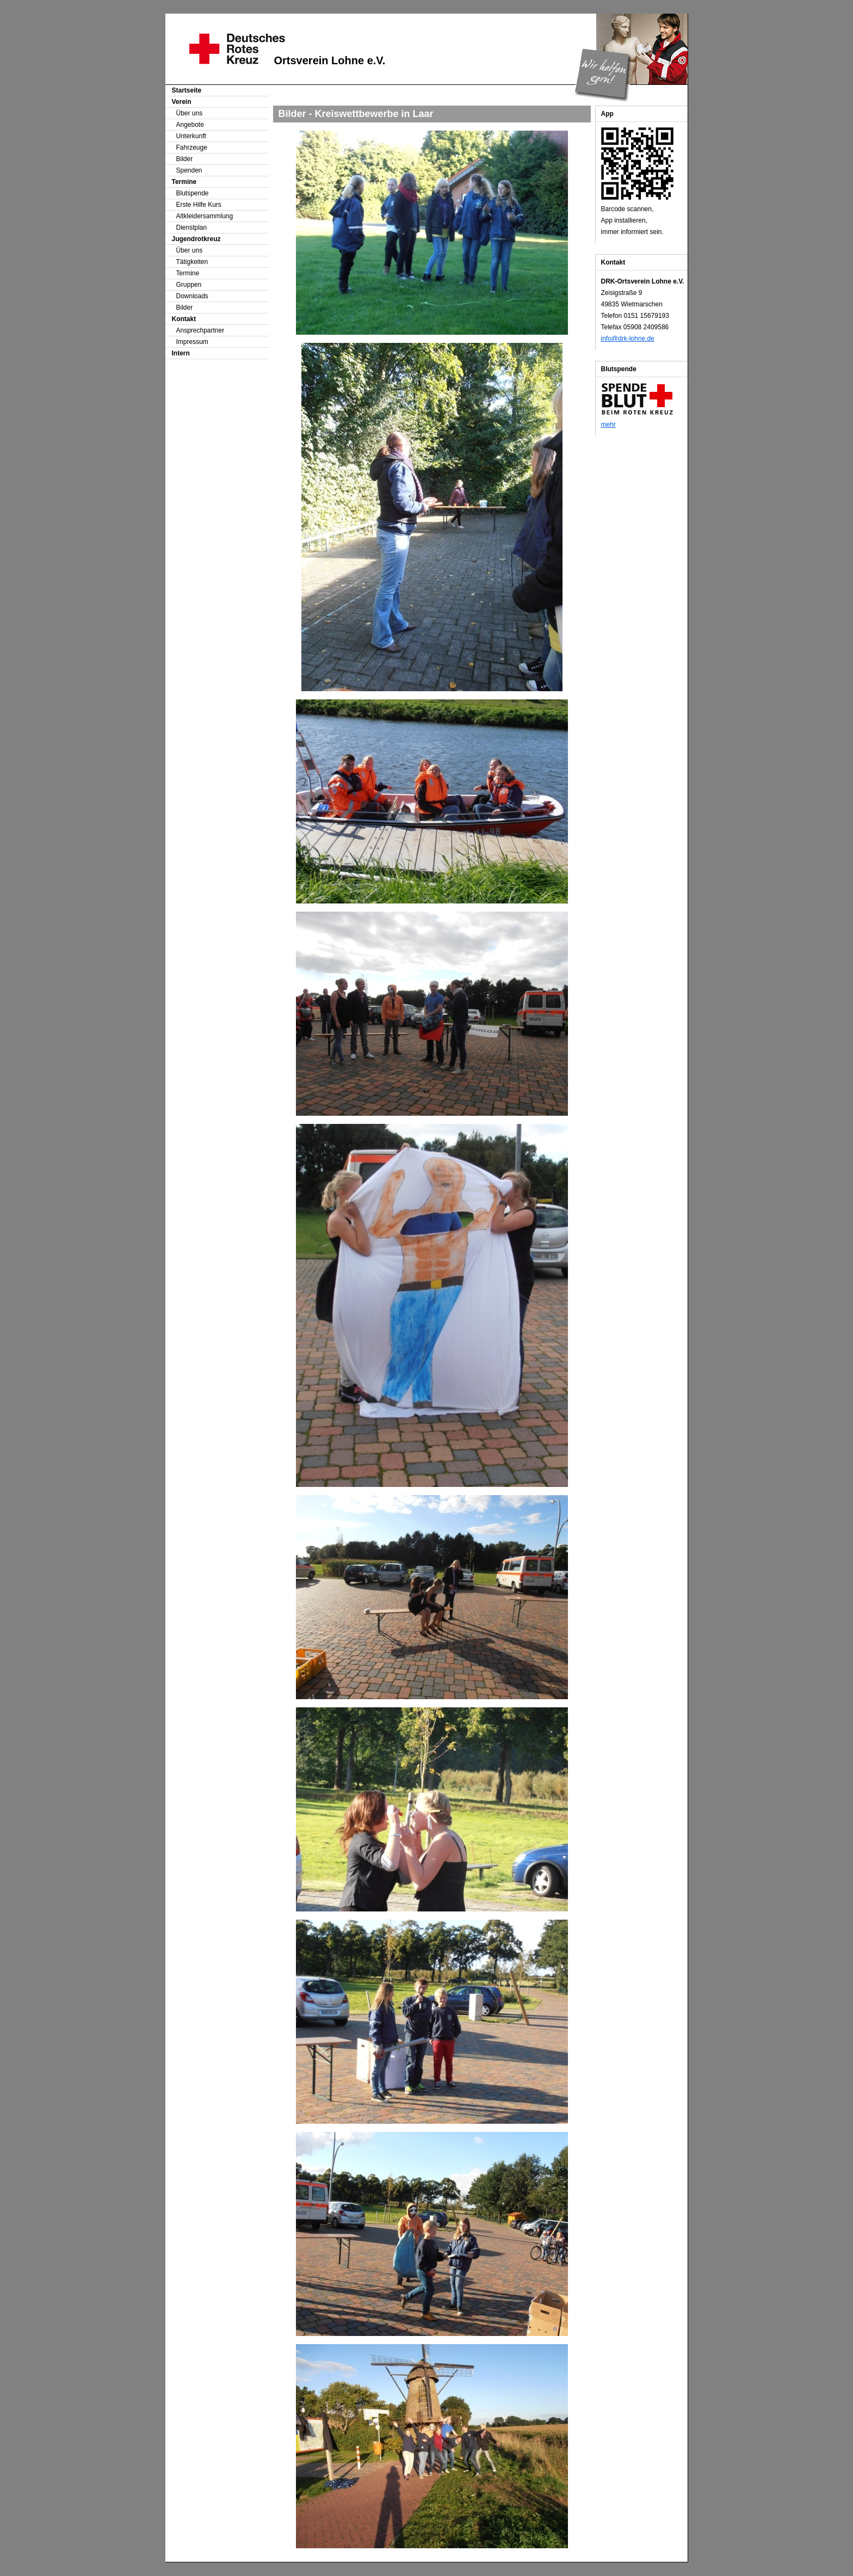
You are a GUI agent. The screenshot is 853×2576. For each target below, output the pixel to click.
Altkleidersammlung (204, 216)
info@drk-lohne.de (627, 338)
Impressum (192, 342)
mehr (608, 424)
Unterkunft (191, 136)
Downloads (192, 296)
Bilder (184, 159)
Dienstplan (191, 227)
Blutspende (192, 193)
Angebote (190, 124)
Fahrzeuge (191, 147)
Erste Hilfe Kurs (198, 204)
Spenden (189, 170)
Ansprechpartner (200, 330)
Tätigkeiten (192, 262)
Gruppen (189, 284)
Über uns (189, 113)
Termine (188, 273)
